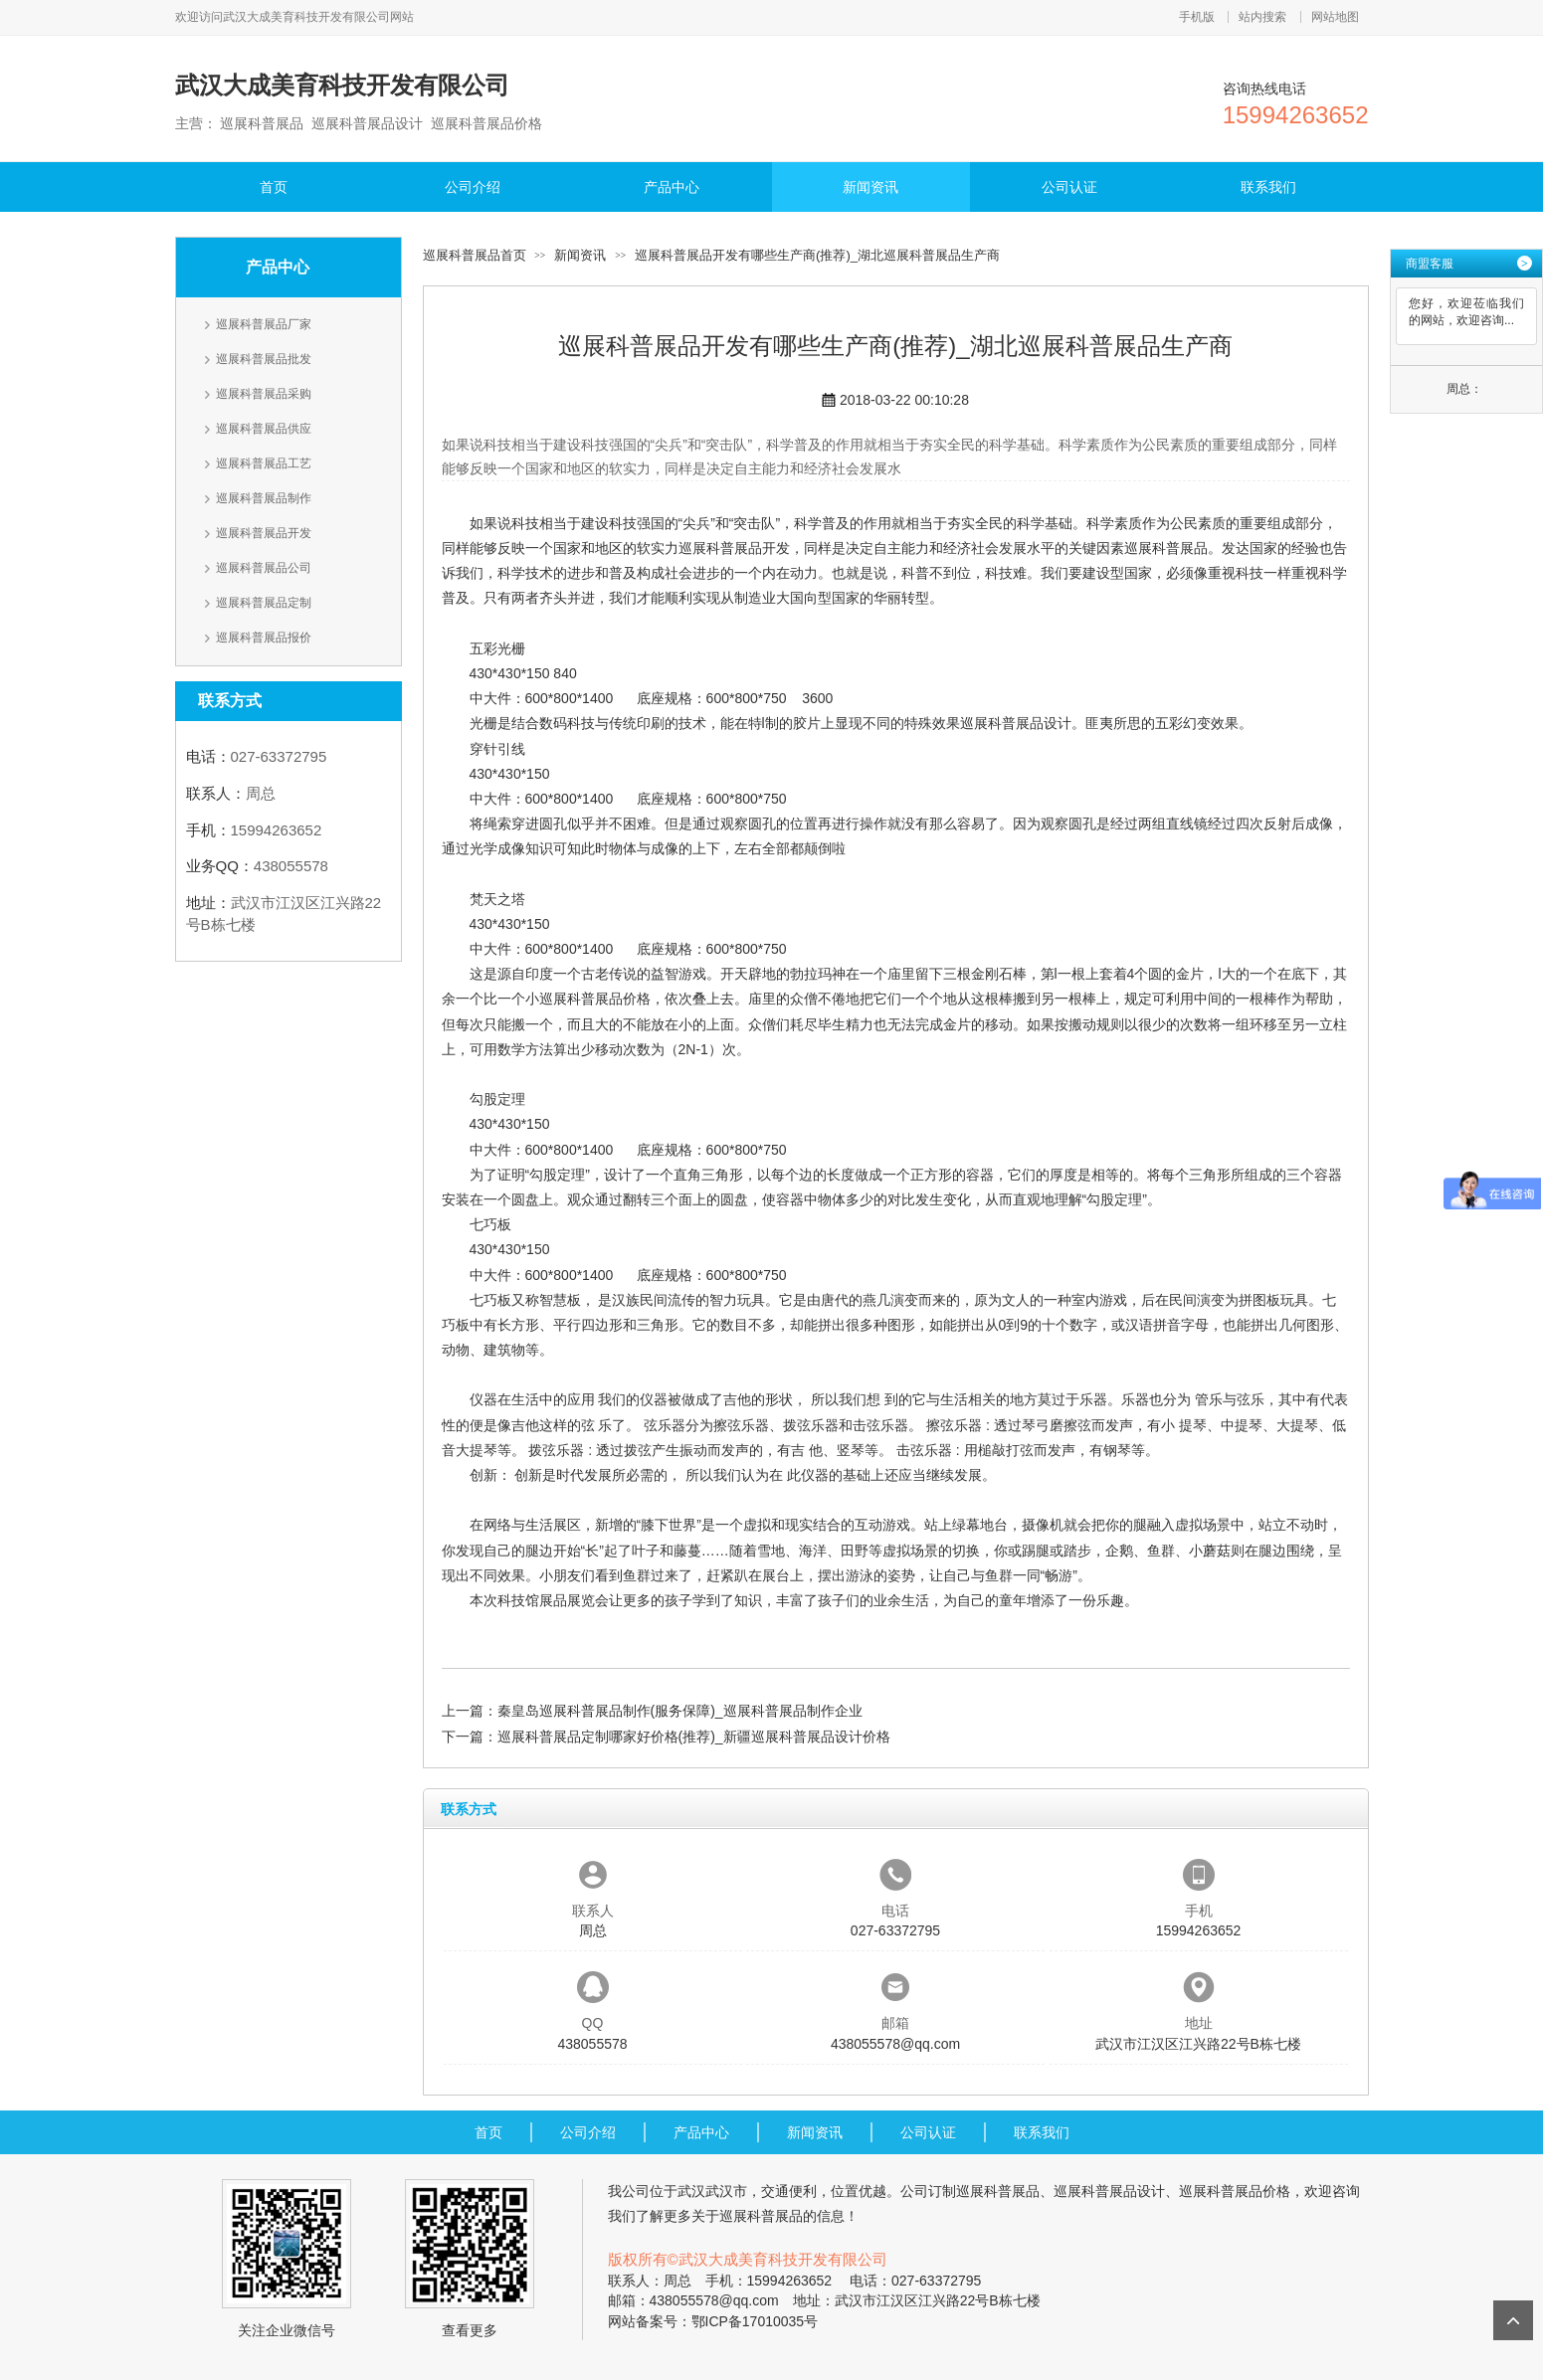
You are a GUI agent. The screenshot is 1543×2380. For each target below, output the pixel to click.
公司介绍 (472, 187)
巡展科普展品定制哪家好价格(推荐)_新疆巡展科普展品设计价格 (693, 1736)
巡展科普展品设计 (1015, 723)
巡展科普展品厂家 (263, 324)
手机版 (1197, 17)
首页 (274, 187)
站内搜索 (1262, 17)
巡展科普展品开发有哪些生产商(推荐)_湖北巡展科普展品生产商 (817, 255)
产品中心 (671, 187)
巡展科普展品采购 (263, 394)
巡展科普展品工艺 (263, 463)
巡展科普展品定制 (263, 603)
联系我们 (1268, 187)
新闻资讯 (870, 187)
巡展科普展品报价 (263, 637)
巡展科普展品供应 (263, 429)
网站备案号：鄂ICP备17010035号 (713, 2321)
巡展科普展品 (1166, 548)
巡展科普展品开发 (263, 533)
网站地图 (1335, 17)
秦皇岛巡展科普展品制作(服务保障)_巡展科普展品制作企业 (680, 1711)
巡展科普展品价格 (595, 999)
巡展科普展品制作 (263, 498)
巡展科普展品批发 (263, 359)
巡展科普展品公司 (263, 568)
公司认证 (1069, 187)
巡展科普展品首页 (474, 255)
